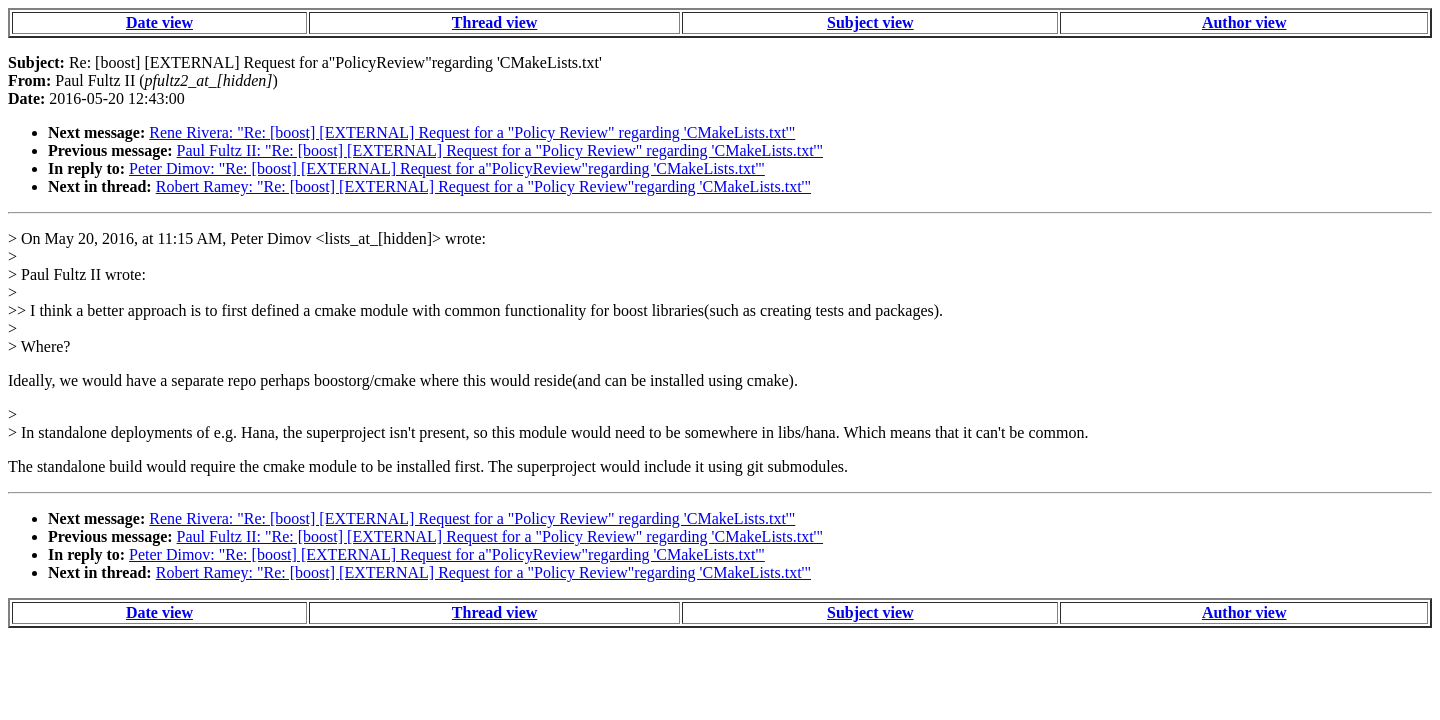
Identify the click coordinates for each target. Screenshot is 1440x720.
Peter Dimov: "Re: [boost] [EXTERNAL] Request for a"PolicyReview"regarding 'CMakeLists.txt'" (447, 168)
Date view (159, 22)
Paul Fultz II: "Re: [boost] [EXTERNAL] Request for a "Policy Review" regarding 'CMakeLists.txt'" (500, 150)
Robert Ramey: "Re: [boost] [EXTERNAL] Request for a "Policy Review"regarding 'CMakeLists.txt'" (483, 186)
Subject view (870, 22)
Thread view (494, 22)
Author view (1244, 22)
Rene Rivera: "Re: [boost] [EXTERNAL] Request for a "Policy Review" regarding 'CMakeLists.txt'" (472, 132)
